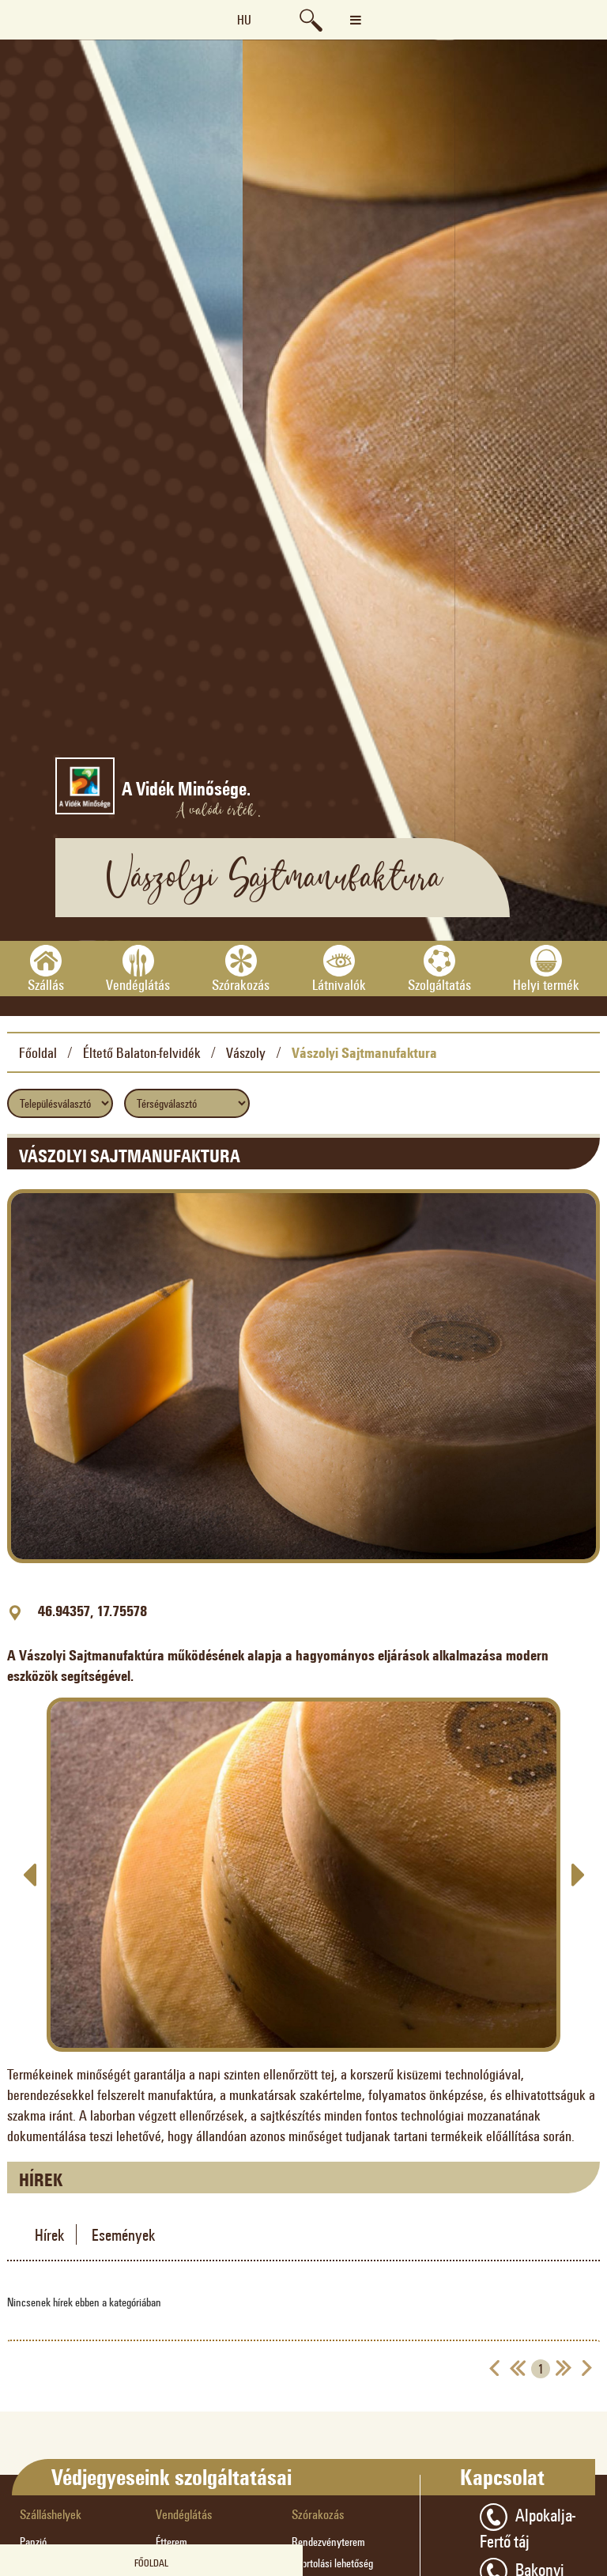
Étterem (171, 2541)
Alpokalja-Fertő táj (527, 2526)
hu (244, 19)
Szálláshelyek (50, 2514)
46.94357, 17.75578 (92, 1610)
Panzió (33, 2541)
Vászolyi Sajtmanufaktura (364, 1052)
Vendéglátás (184, 2514)
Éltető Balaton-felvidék (142, 1052)
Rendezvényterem (328, 2541)
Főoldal (38, 1052)
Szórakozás (318, 2514)
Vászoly (246, 1052)
